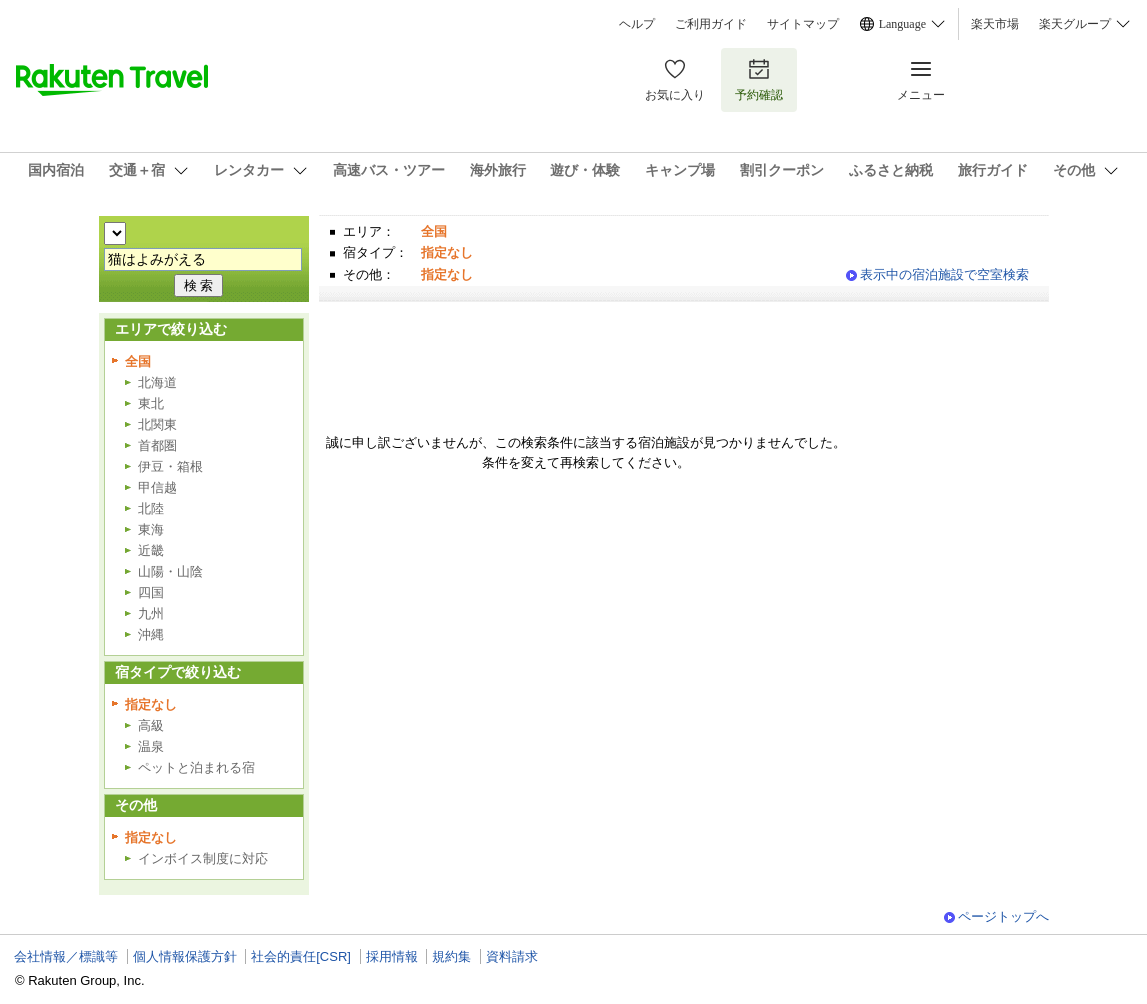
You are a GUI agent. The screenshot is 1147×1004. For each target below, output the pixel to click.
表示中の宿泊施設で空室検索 (944, 274)
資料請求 (512, 956)
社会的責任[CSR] (301, 956)
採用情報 (392, 956)
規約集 (451, 956)
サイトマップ (803, 24)
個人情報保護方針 (185, 956)
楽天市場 (995, 24)
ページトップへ (1003, 916)
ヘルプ (637, 24)
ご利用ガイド (711, 24)
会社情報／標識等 (66, 956)
